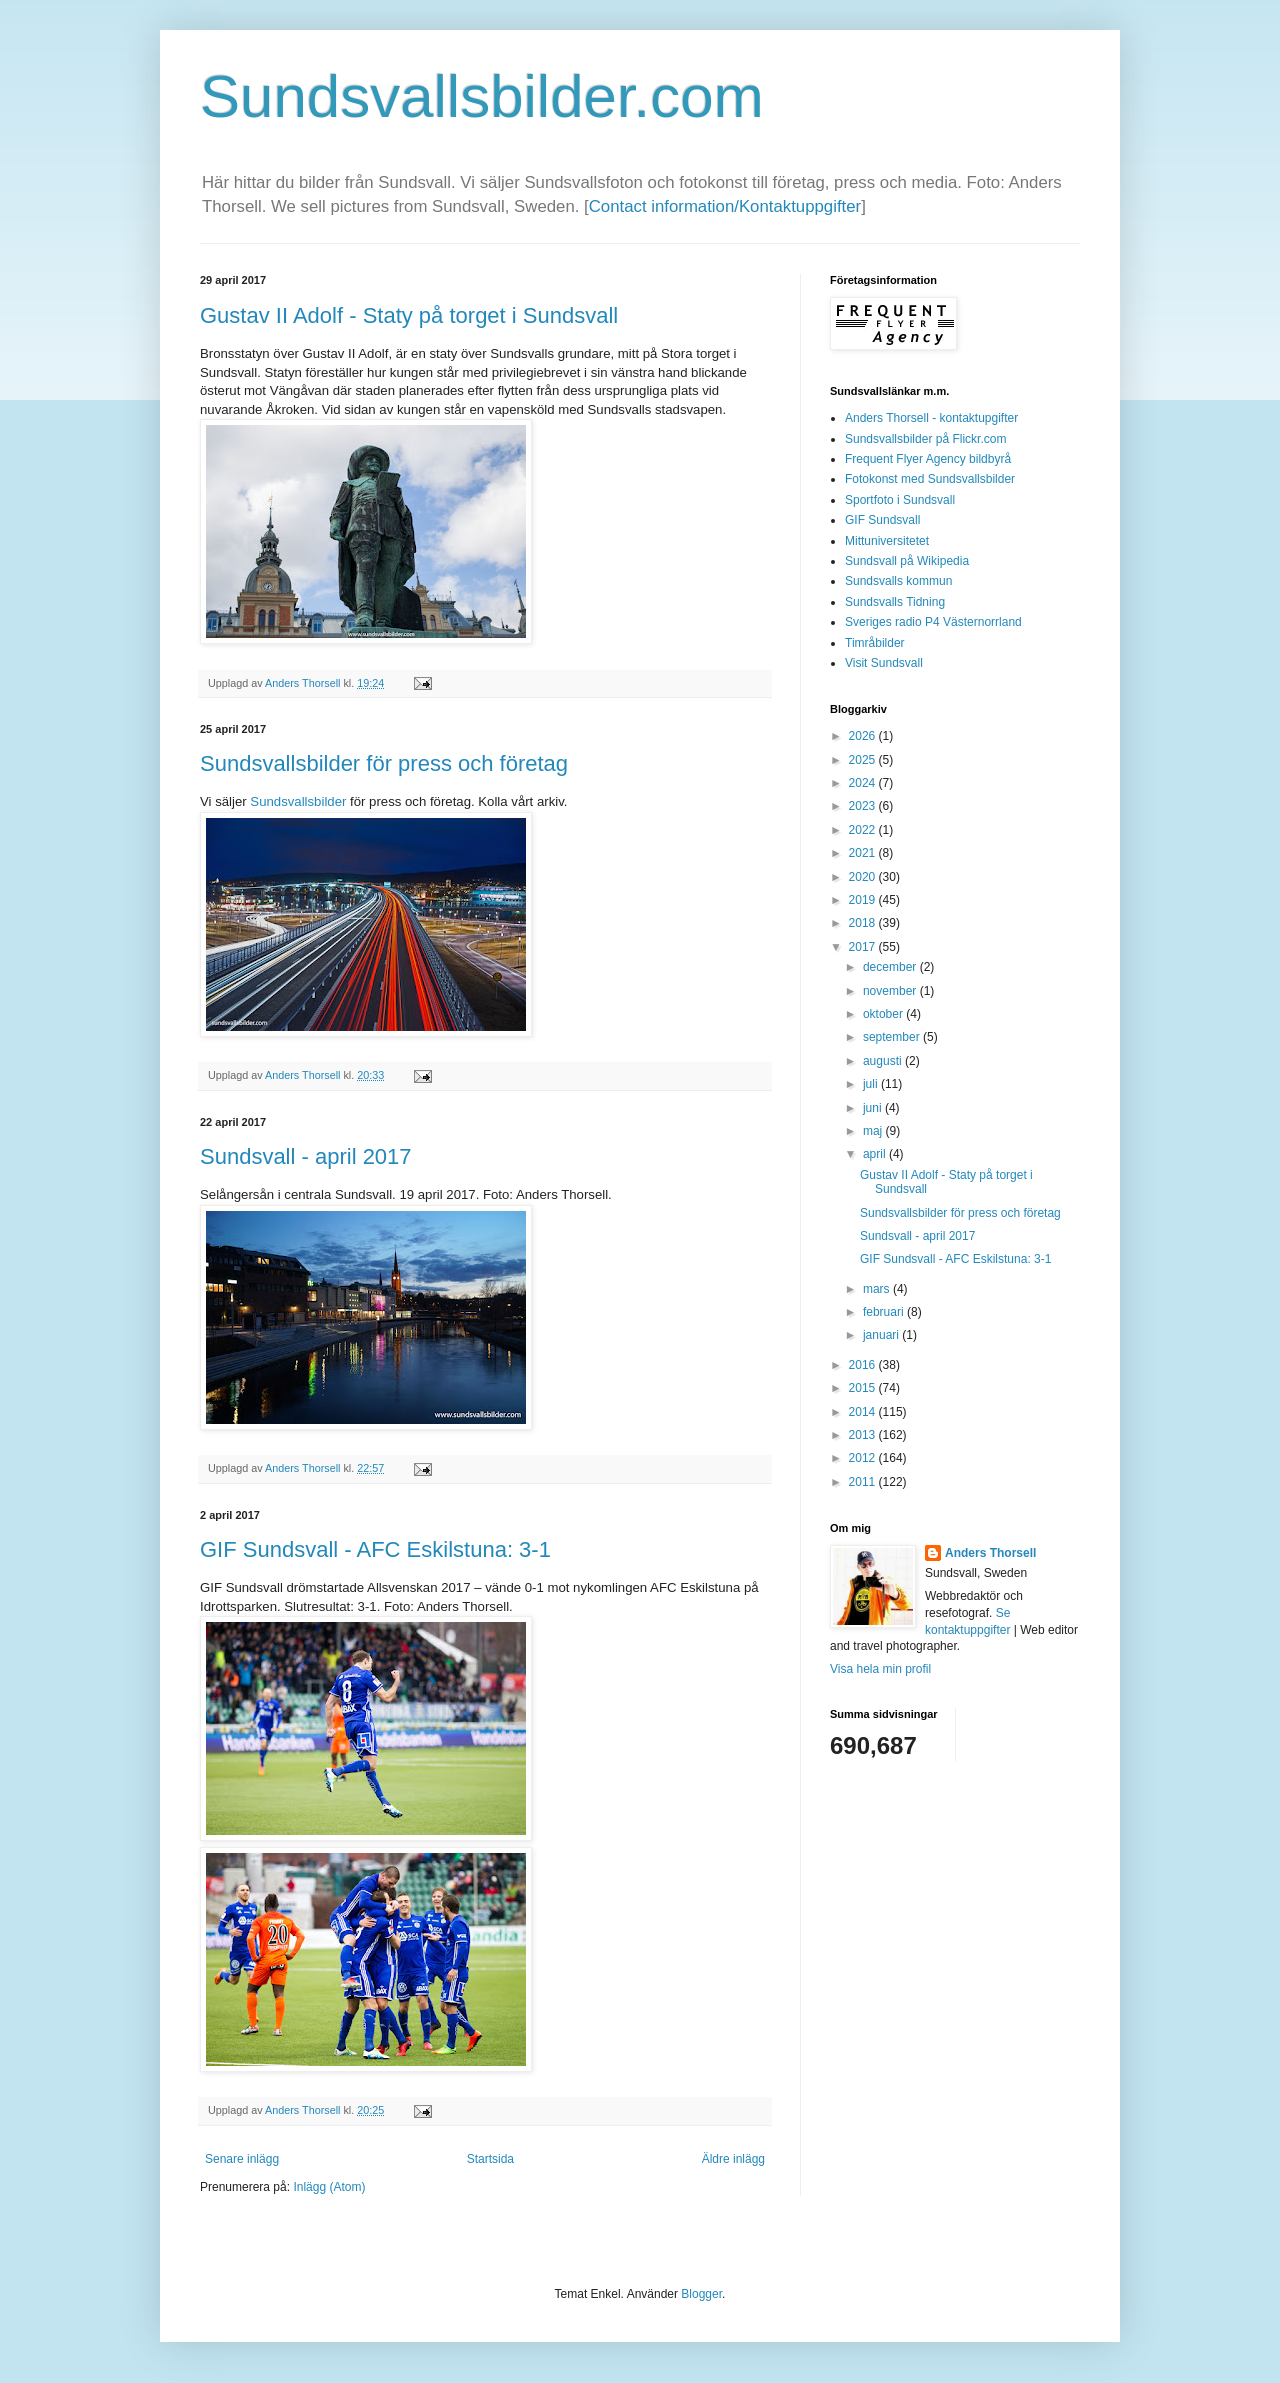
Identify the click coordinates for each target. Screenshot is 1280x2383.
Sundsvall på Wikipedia (907, 561)
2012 (864, 1458)
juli (872, 1084)
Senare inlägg (242, 2159)
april (876, 1154)
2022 (864, 830)
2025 (864, 760)
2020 (864, 877)
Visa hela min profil (880, 1669)
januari (882, 1335)
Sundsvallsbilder (298, 801)
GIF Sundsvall (882, 520)
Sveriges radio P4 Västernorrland (933, 622)
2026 (864, 736)
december (891, 967)
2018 (864, 923)
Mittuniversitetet (887, 541)
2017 (864, 947)
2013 (864, 1435)
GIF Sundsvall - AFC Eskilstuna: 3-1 (375, 1549)
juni (874, 1108)
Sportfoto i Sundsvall (900, 500)
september (893, 1037)
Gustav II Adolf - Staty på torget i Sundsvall (409, 315)
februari (885, 1312)
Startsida (490, 2159)
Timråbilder (875, 643)
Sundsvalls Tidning (895, 602)
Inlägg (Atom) (329, 2187)
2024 (864, 783)
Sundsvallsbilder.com (482, 96)
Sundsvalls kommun (898, 581)
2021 (864, 853)
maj (874, 1131)
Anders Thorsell (304, 683)
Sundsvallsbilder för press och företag (384, 763)
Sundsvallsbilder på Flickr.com (925, 439)
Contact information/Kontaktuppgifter (725, 206)
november (891, 991)
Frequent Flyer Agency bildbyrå (928, 459)
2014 (864, 1412)
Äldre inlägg (733, 2159)
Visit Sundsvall (884, 663)
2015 (864, 1388)
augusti (884, 1061)
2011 (864, 1482)
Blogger (701, 2294)
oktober (884, 1014)
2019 (864, 900)
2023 (864, 806)
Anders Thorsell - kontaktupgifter (931, 418)
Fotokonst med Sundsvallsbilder (930, 479)
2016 (864, 1365)
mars (878, 1289)
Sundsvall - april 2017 (306, 1156)
